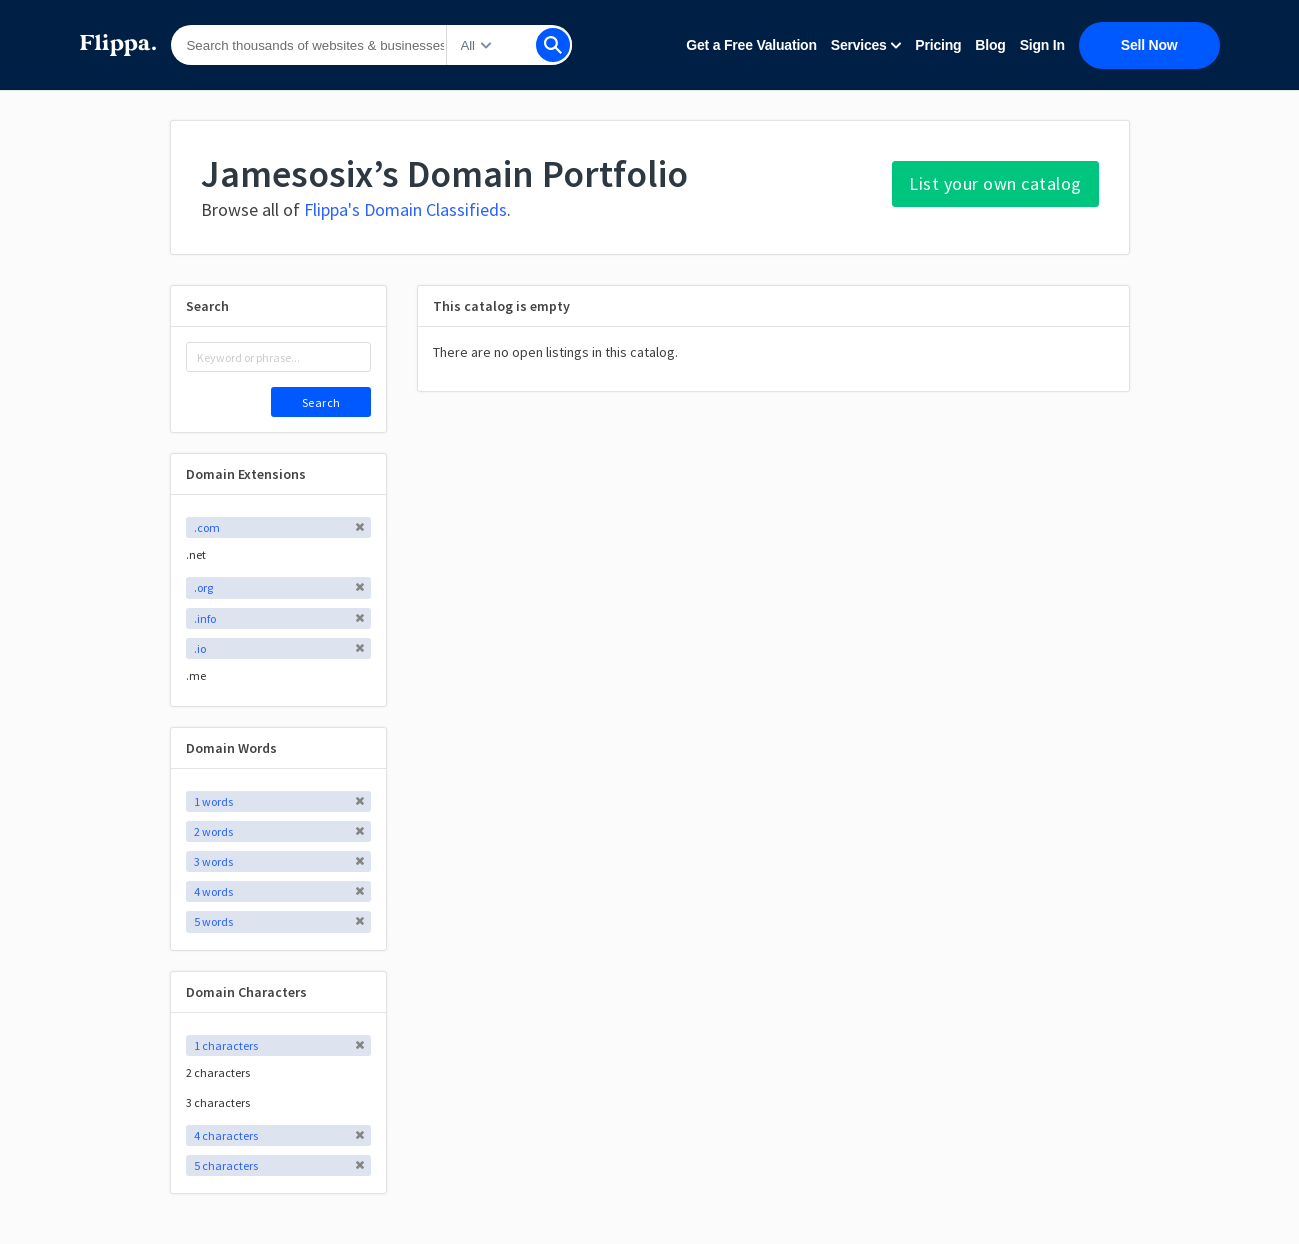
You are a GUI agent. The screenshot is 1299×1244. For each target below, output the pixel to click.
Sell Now (1149, 45)
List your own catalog (995, 183)
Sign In (1042, 45)
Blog (990, 45)
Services (866, 45)
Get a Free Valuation (751, 45)
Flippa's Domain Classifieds (405, 209)
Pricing (938, 45)
